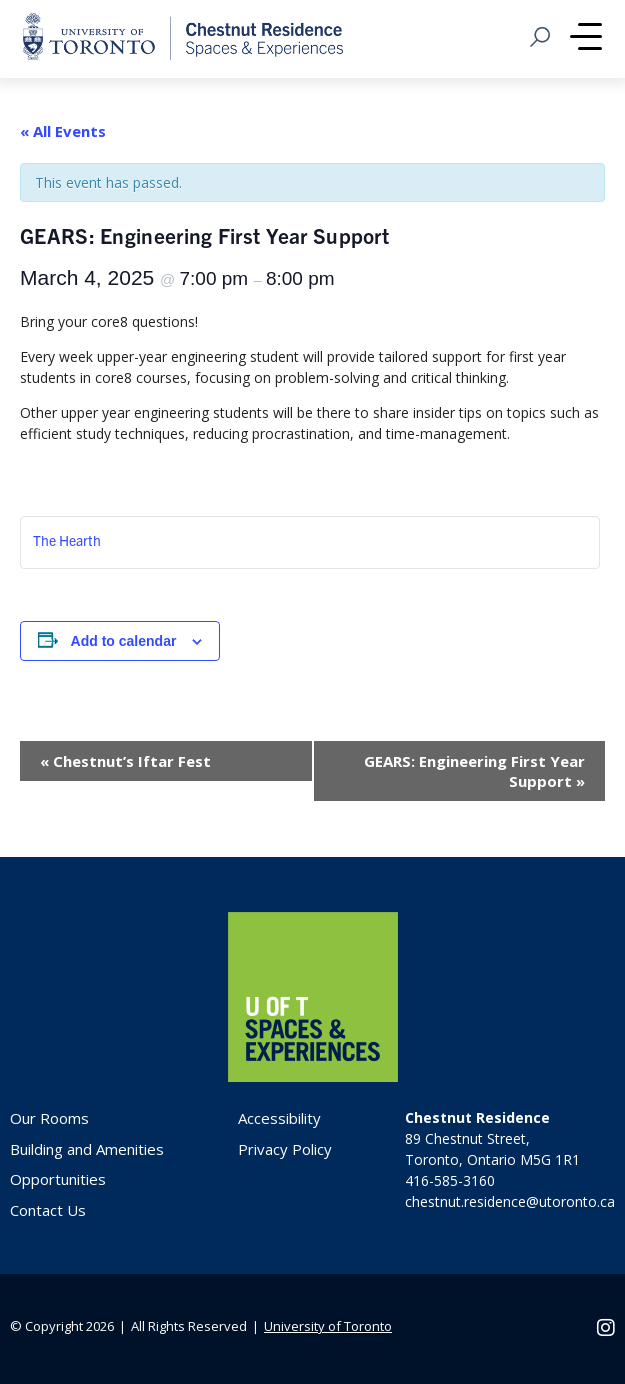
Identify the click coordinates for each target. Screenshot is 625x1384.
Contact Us (48, 1210)
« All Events (63, 131)
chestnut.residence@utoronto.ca (510, 1201)
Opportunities (58, 1179)
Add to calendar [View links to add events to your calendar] (124, 641)
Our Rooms (49, 1118)
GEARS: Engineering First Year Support (474, 771)
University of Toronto (328, 1326)
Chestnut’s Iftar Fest (125, 761)
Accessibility (279, 1118)
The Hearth (67, 540)
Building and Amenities (87, 1149)
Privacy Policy (285, 1149)
